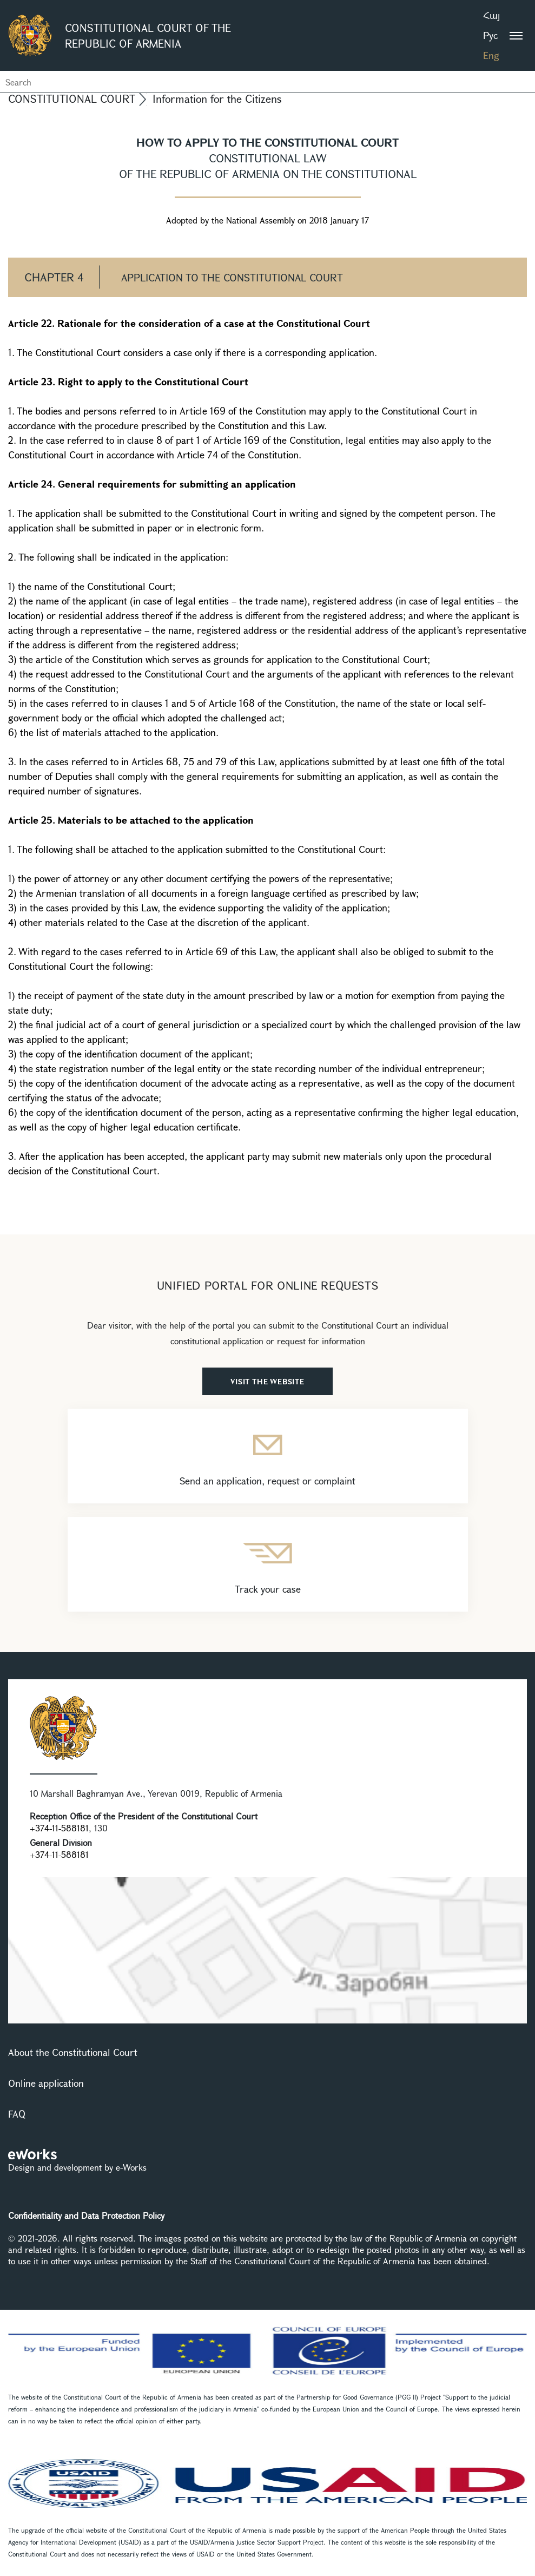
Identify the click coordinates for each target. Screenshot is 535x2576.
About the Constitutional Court (72, 2052)
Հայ (491, 15)
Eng (491, 55)
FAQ (16, 2113)
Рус (490, 35)
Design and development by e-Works (77, 2167)
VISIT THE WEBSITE (267, 1381)
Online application (46, 2082)
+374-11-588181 (59, 1828)
